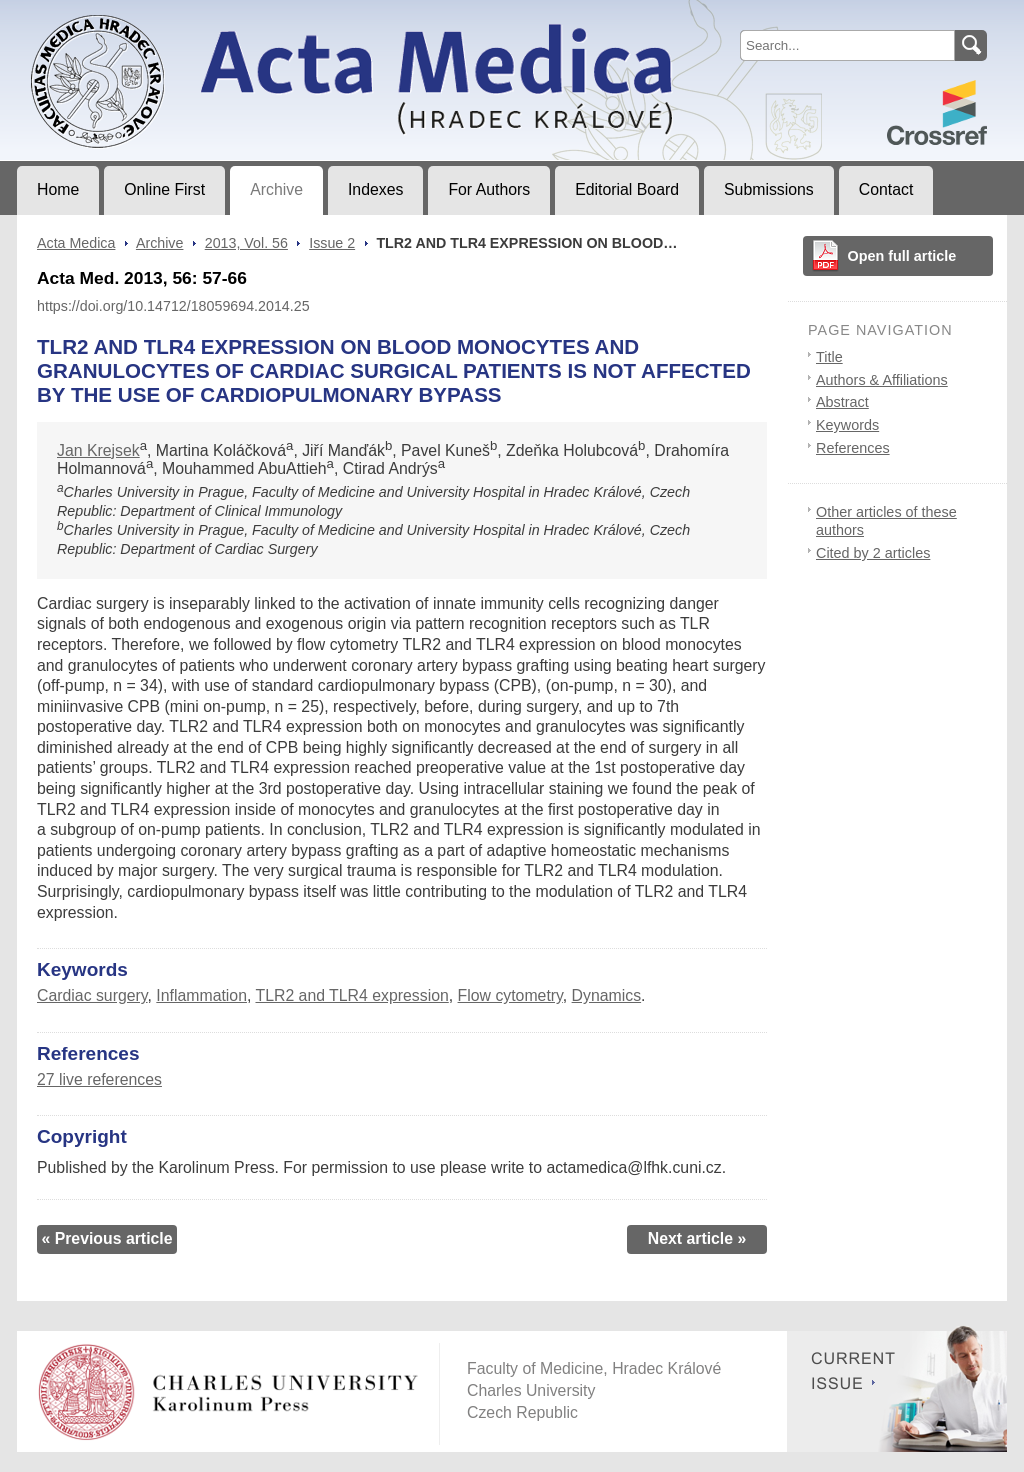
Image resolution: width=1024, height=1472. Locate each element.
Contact (886, 189)
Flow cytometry (510, 995)
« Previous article (106, 1238)
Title (829, 357)
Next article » (697, 1238)
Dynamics (606, 995)
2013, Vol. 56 (246, 243)
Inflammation (201, 995)
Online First (164, 189)
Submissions (769, 189)
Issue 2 (332, 243)
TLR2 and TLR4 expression (351, 995)
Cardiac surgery (92, 995)
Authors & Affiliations (882, 380)
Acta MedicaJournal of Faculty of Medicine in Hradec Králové (183, 16)
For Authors (489, 189)
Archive (276, 189)
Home (58, 189)
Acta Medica (76, 243)
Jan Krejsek (98, 450)
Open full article (902, 256)
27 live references (99, 1079)
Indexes (375, 189)
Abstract (842, 402)
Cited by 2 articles (873, 553)
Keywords (847, 425)
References (853, 448)
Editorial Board (627, 189)
